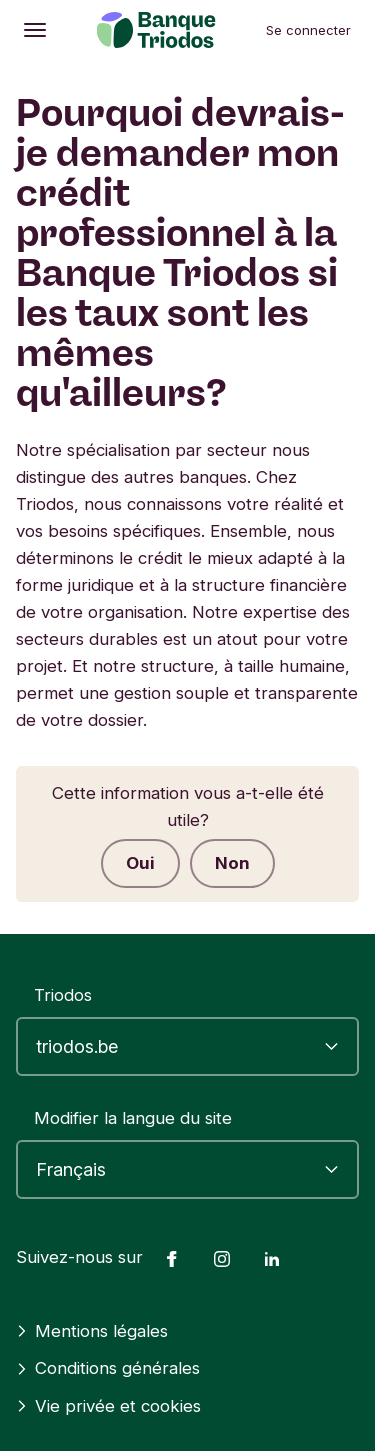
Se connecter (308, 30)
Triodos (63, 995)
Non (232, 863)
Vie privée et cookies (108, 1406)
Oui (140, 863)
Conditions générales (108, 1368)
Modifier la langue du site (133, 1118)
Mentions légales (92, 1331)
